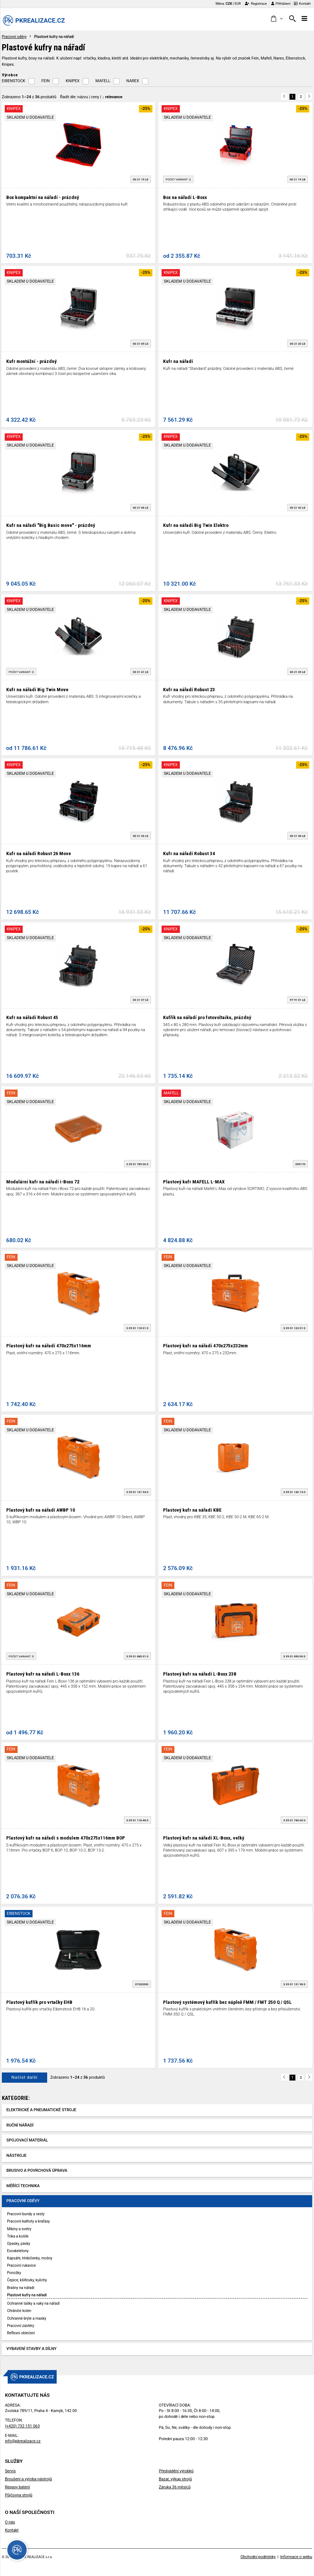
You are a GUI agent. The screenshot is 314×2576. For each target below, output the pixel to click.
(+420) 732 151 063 (22, 2426)
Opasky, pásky (18, 2244)
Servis (10, 2471)
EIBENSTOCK (13, 81)
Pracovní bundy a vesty (26, 2214)
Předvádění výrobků (176, 2471)
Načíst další (24, 2077)
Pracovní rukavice (21, 2265)
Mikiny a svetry (19, 2229)
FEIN (45, 81)
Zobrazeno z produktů (29, 97)
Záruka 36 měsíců (175, 2487)
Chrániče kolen (19, 2311)
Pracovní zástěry (20, 2326)
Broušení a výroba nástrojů (28, 2479)
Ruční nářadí (20, 2125)
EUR (238, 3)
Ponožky (14, 2273)
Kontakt (302, 3)
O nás (10, 2522)
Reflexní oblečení (21, 2333)
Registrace (256, 3)
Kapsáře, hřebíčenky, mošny (29, 2258)
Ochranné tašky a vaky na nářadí (33, 2303)
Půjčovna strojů (18, 2495)
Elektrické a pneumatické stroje (41, 2110)
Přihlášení (281, 3)
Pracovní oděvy (14, 37)
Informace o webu (296, 2556)
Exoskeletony (18, 2251)
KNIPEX (73, 81)
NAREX (132, 81)
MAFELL (102, 81)
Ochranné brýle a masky (26, 2318)
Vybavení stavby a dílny (32, 2348)
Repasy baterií (17, 2487)
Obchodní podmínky (258, 2556)
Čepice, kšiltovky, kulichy (27, 2280)
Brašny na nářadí (20, 2288)
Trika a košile (18, 2236)
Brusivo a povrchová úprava (37, 2170)
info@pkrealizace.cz (23, 2441)
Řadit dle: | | (91, 97)
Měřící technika (23, 2185)
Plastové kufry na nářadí (27, 2295)
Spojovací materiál (27, 2140)
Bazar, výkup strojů (175, 2479)
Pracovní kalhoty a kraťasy (28, 2221)
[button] (276, 19)
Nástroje (17, 2155)
